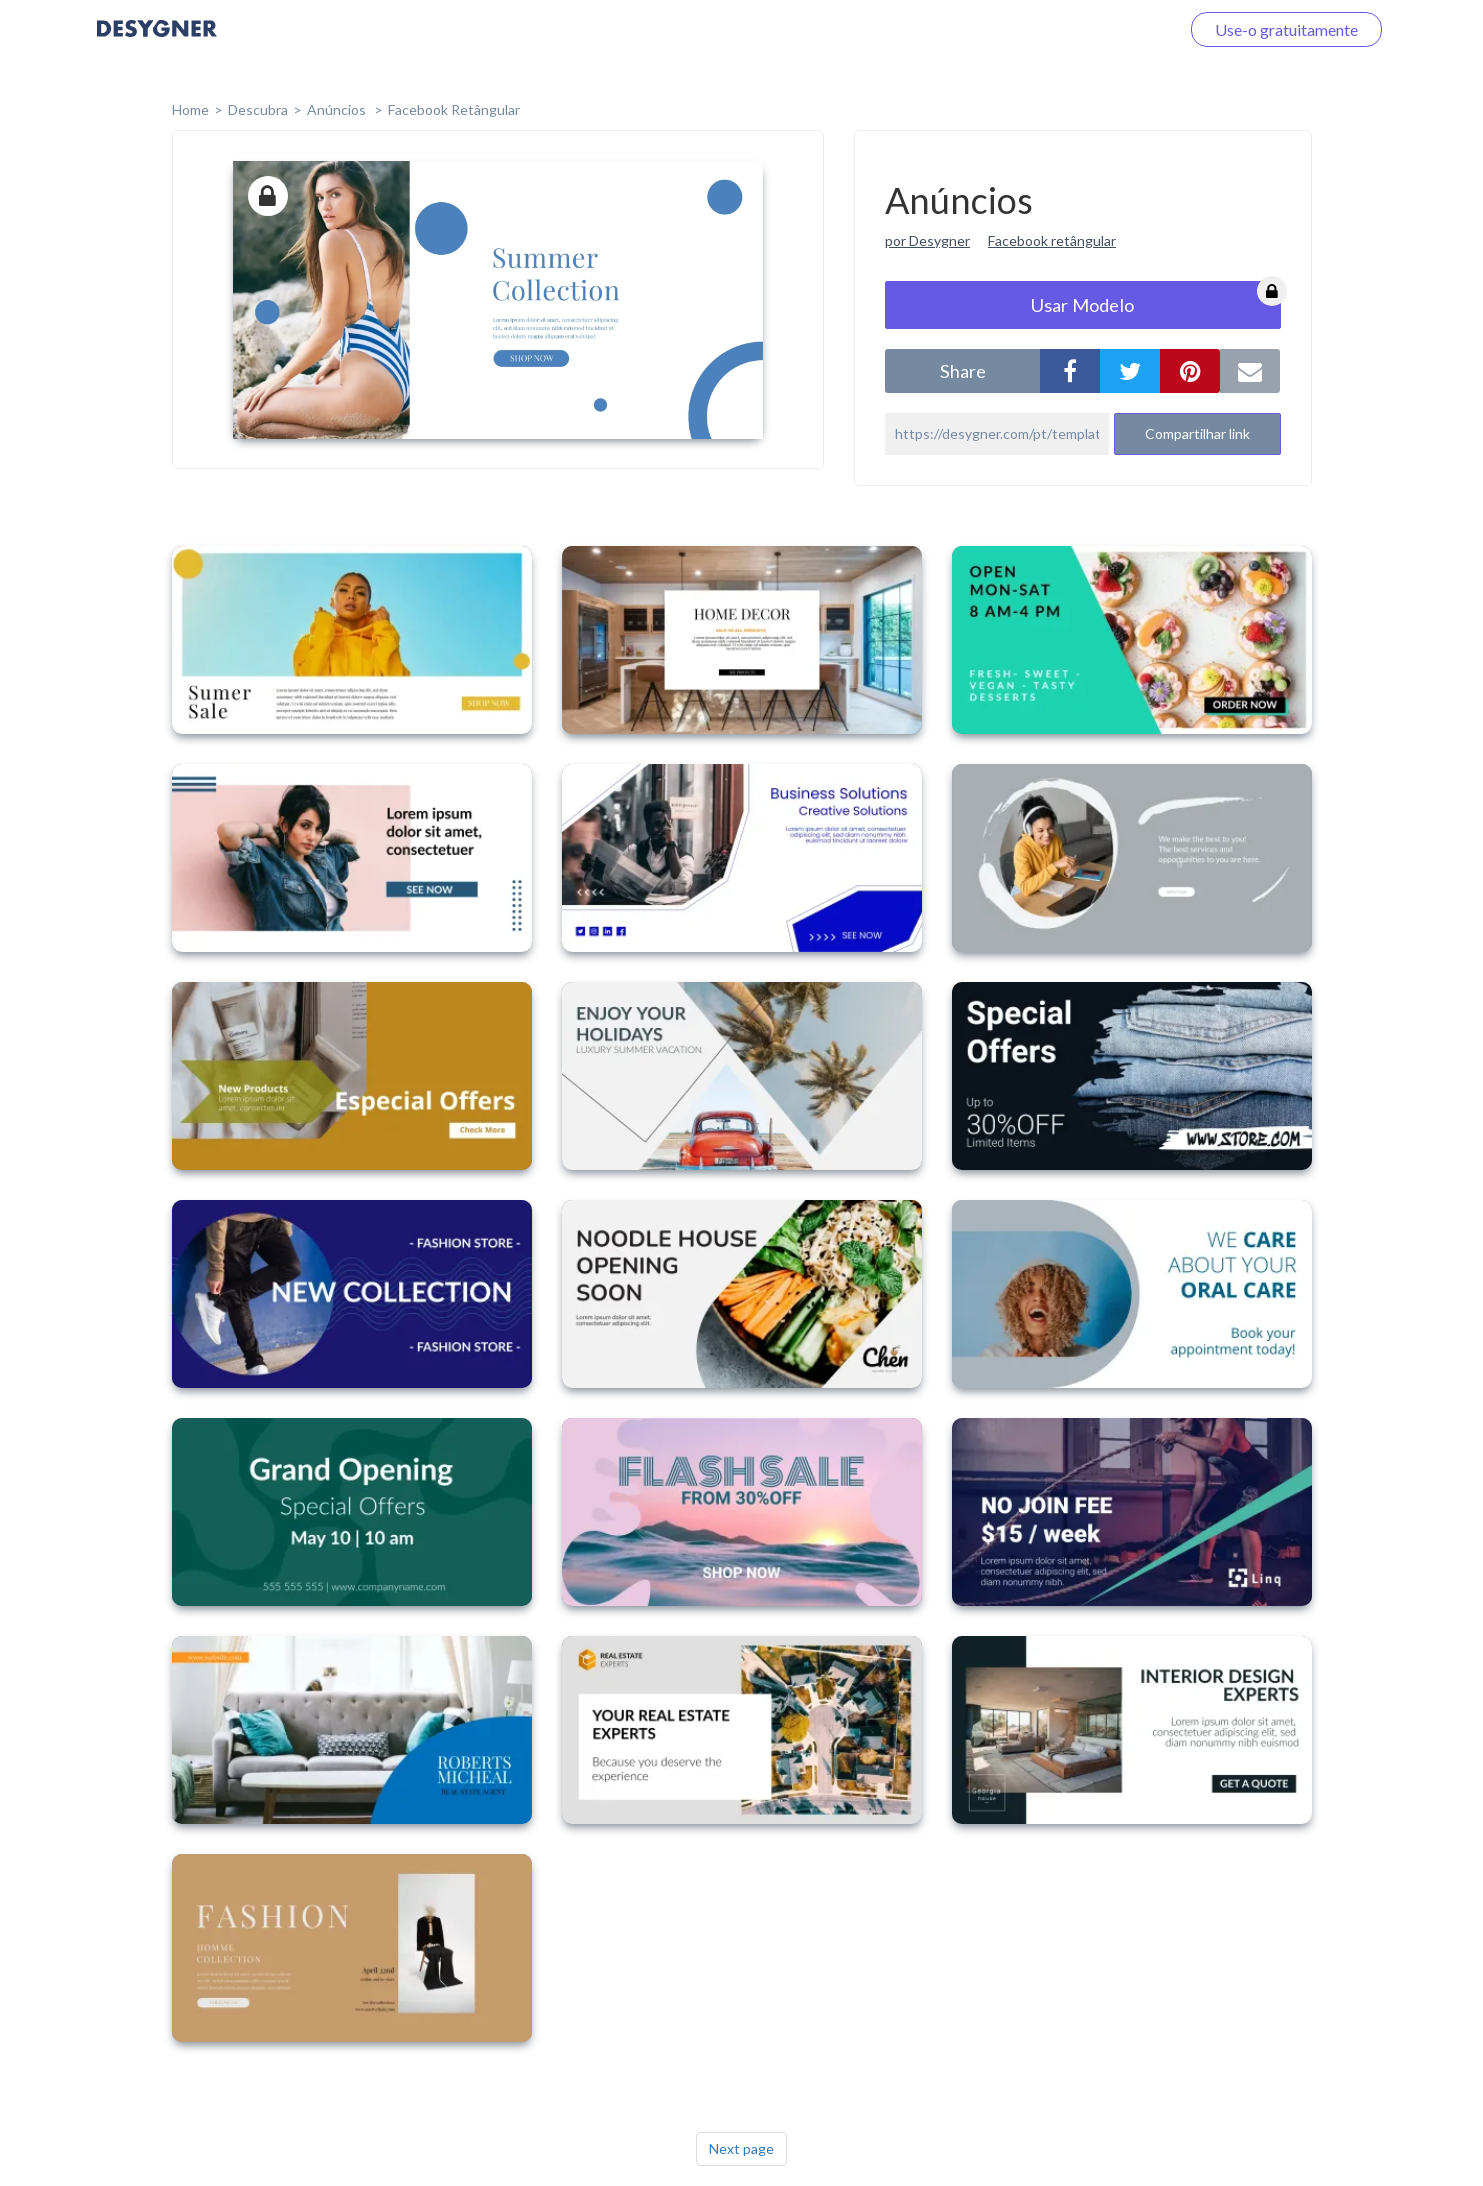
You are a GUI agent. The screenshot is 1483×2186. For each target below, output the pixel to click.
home (190, 109)
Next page (741, 2148)
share (963, 371)
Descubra (258, 109)
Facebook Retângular (454, 109)
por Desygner (927, 240)
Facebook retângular (1052, 240)
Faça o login (1115, 29)
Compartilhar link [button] (1197, 433)
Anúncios (338, 109)
